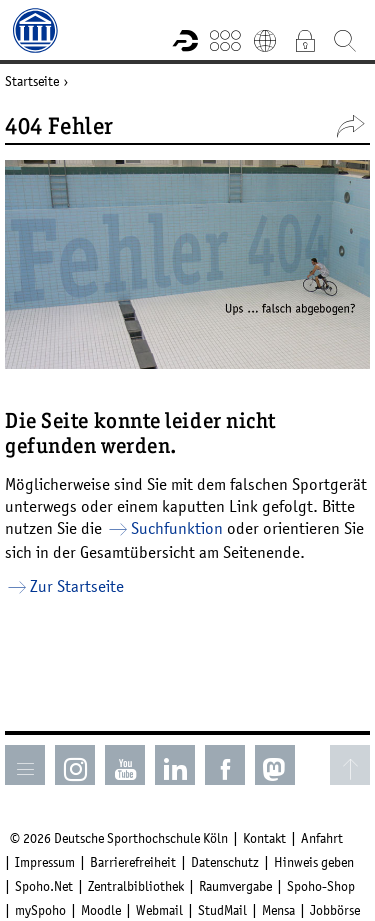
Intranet (305, 40)
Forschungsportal (185, 40)
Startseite (32, 81)
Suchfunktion (177, 528)
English (265, 40)
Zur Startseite (77, 586)
